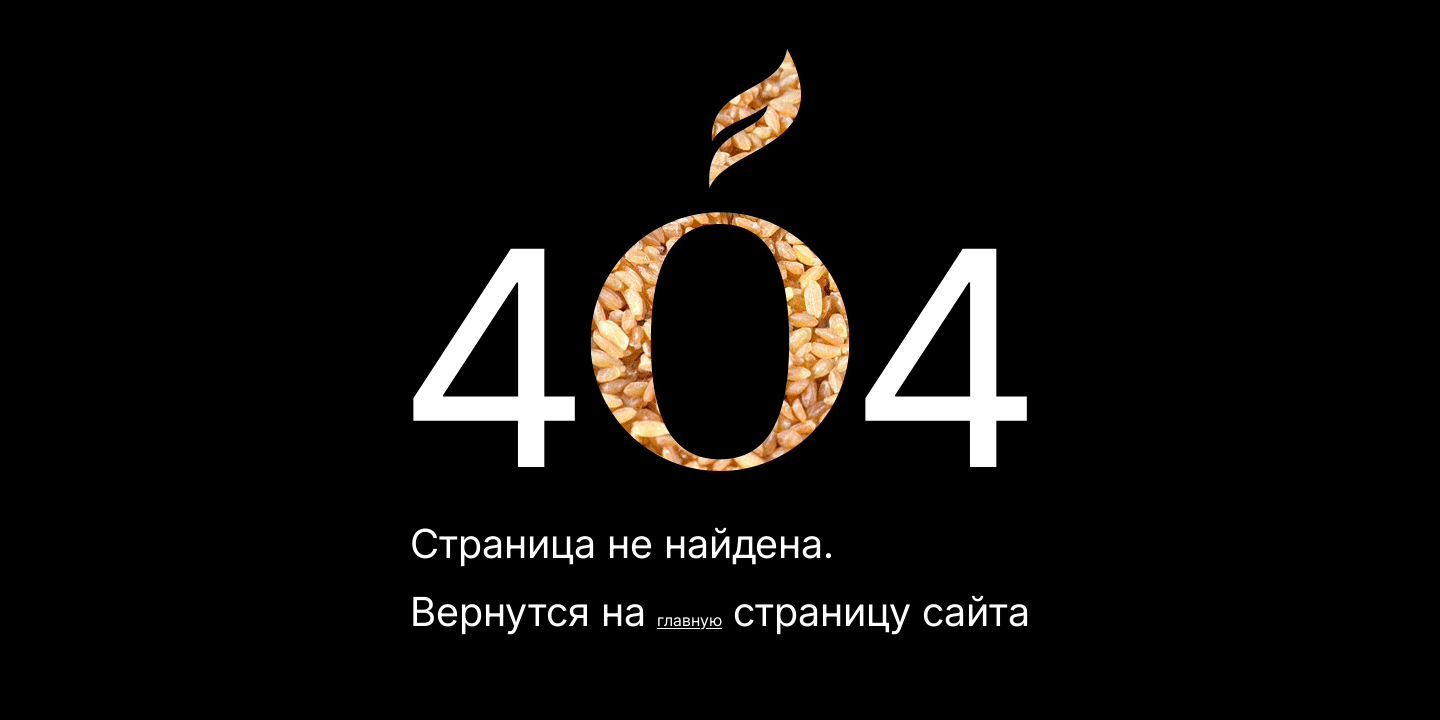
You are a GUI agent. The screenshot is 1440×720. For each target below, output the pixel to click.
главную (689, 620)
